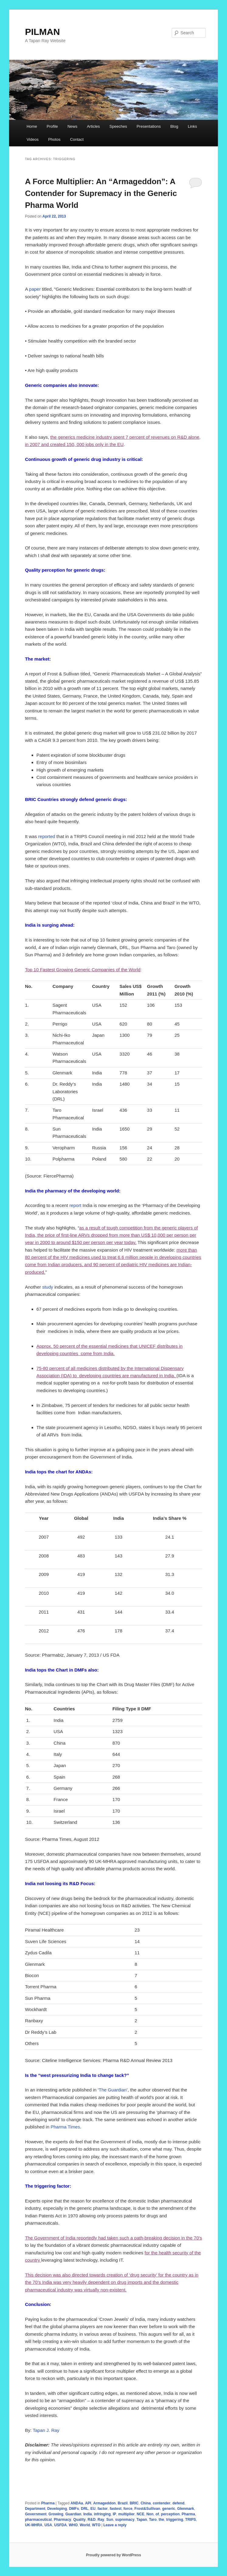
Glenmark (185, 2509)
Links (192, 126)
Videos (32, 139)
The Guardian (113, 2089)
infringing (102, 2514)
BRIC (134, 2503)
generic (168, 2509)
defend (178, 2503)
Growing (56, 2514)
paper (35, 289)
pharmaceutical (38, 2519)
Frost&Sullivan (147, 2509)
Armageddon (104, 2503)
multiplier (126, 2514)
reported (46, 836)
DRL (84, 2509)
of (157, 2514)
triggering (174, 2519)
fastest (116, 2509)
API (88, 2503)
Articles (93, 126)
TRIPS (190, 2519)
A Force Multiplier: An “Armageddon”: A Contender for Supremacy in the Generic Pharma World (101, 193)
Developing (57, 2509)
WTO (96, 2525)
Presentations (148, 126)
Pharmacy (62, 2519)
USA (48, 2525)
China (146, 2503)
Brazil (123, 2503)
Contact (77, 139)
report (75, 1205)
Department (35, 2509)
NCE (140, 2514)
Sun (109, 2519)
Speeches (118, 126)
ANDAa (77, 2503)
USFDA (60, 2525)
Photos (54, 139)
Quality (79, 2519)
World (85, 2525)
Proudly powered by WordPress (113, 2555)
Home (31, 126)
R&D (91, 2519)
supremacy (124, 2519)
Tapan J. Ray (46, 2430)
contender (161, 2503)
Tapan (141, 2519)
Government (35, 2514)
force (127, 2509)
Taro (152, 2519)
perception (170, 2514)
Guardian (73, 2514)
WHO (73, 2525)
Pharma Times (65, 2126)
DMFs (74, 2509)
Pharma (48, 2503)
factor (103, 2509)
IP (114, 2514)
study (47, 1287)
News (72, 126)
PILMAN (42, 32)
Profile (52, 126)
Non (149, 2514)
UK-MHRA (33, 2525)
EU (93, 2509)
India (87, 2514)
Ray (101, 2519)
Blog (174, 126)
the (161, 2519)
